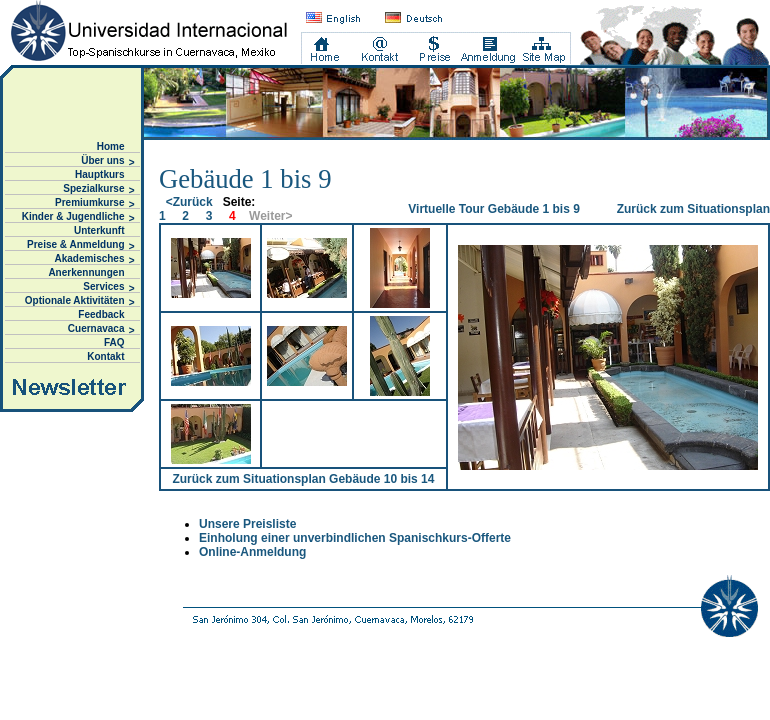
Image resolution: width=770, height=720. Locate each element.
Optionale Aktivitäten (80, 301)
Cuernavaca (101, 329)
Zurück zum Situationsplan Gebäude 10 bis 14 (303, 479)
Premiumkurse (94, 203)
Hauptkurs (99, 174)
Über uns (107, 161)
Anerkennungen (86, 272)
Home (111, 146)
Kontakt (105, 356)
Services (108, 287)
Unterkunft (99, 230)
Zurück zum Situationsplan (693, 209)
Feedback (101, 314)
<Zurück (189, 202)
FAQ (114, 342)
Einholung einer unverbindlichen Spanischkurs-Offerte (355, 538)
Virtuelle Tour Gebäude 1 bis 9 (494, 209)
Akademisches (94, 259)
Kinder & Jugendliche (78, 217)
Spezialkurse (98, 189)
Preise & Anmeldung (80, 245)
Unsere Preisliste (247, 524)
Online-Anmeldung (252, 552)
